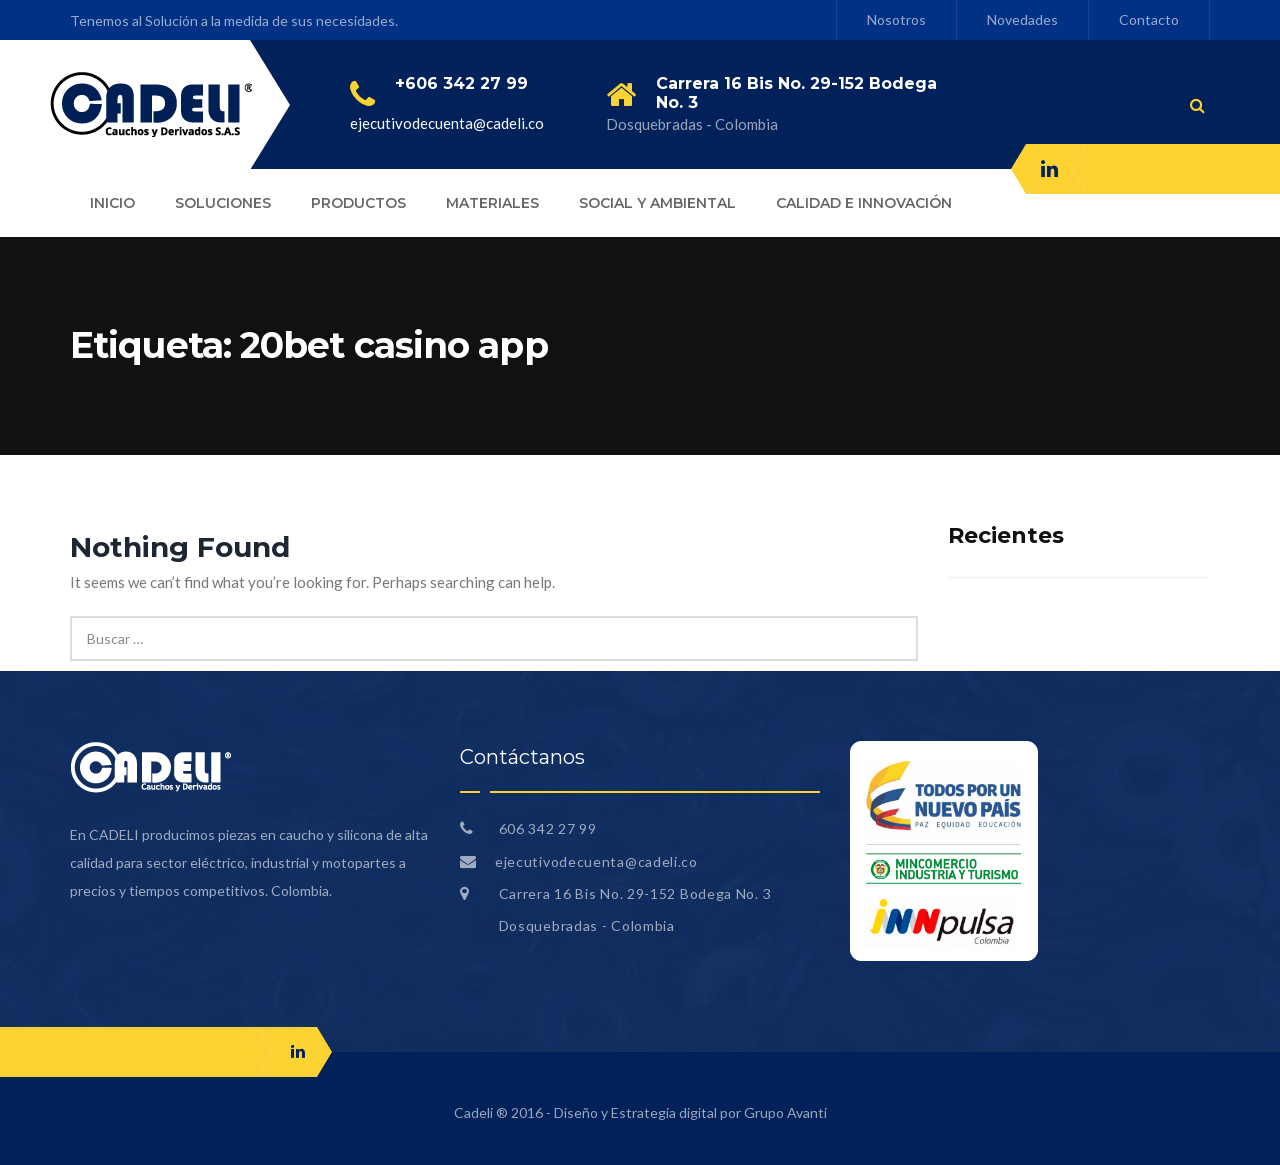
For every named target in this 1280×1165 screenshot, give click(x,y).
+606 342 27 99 (461, 83)
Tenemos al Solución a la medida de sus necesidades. (234, 20)
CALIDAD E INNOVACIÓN (864, 203)
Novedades (1022, 19)
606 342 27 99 (546, 828)
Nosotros (896, 19)
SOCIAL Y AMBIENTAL (657, 203)
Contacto (1149, 19)
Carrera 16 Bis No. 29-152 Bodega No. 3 (635, 893)
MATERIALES (492, 203)
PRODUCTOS (358, 203)
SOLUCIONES (223, 203)
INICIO (112, 203)
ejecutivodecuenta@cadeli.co (447, 123)
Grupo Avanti (785, 1112)
